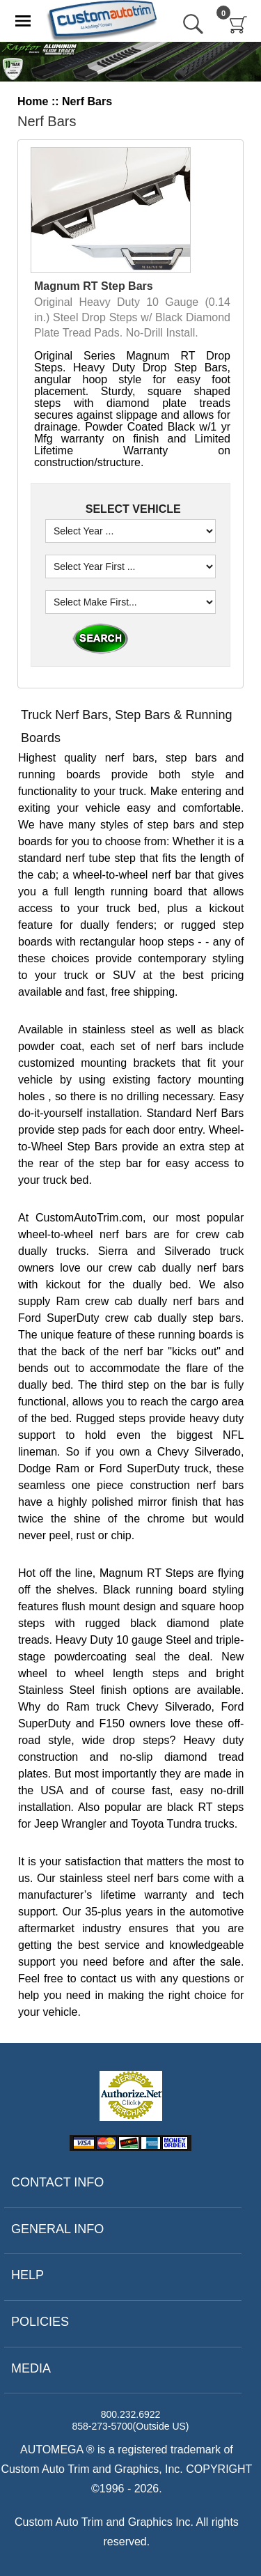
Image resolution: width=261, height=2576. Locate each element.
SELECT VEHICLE (131, 509)
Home (32, 101)
